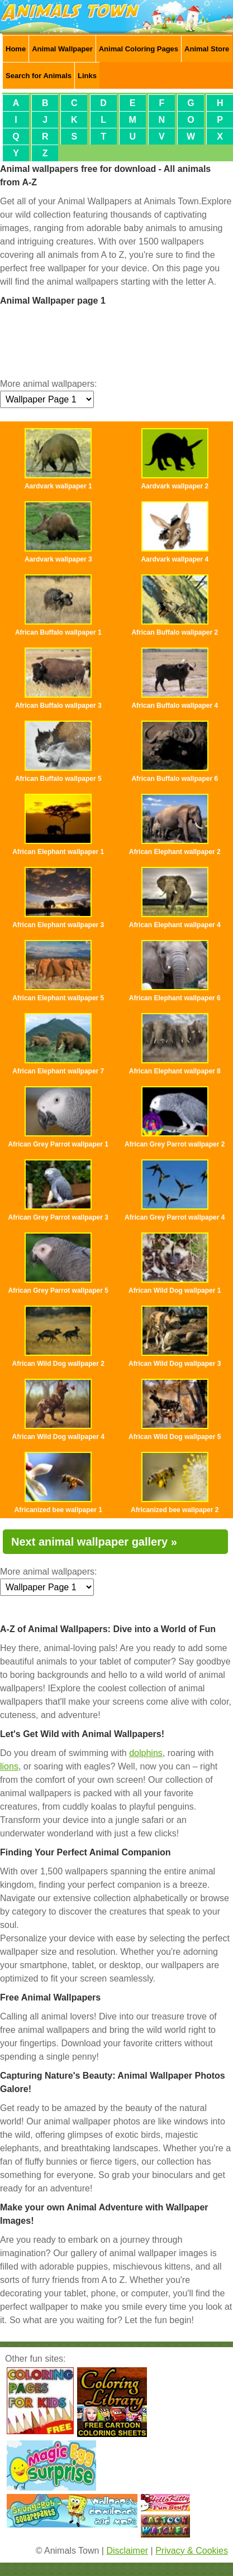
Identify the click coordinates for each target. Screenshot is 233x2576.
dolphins (146, 1753)
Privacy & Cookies (191, 2550)
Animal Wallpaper (62, 49)
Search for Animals (39, 75)
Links (87, 75)
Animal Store (206, 49)
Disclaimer (127, 2550)
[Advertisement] (116, 341)
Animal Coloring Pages (138, 49)
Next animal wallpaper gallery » (94, 1542)
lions (9, 1766)
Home (16, 49)
